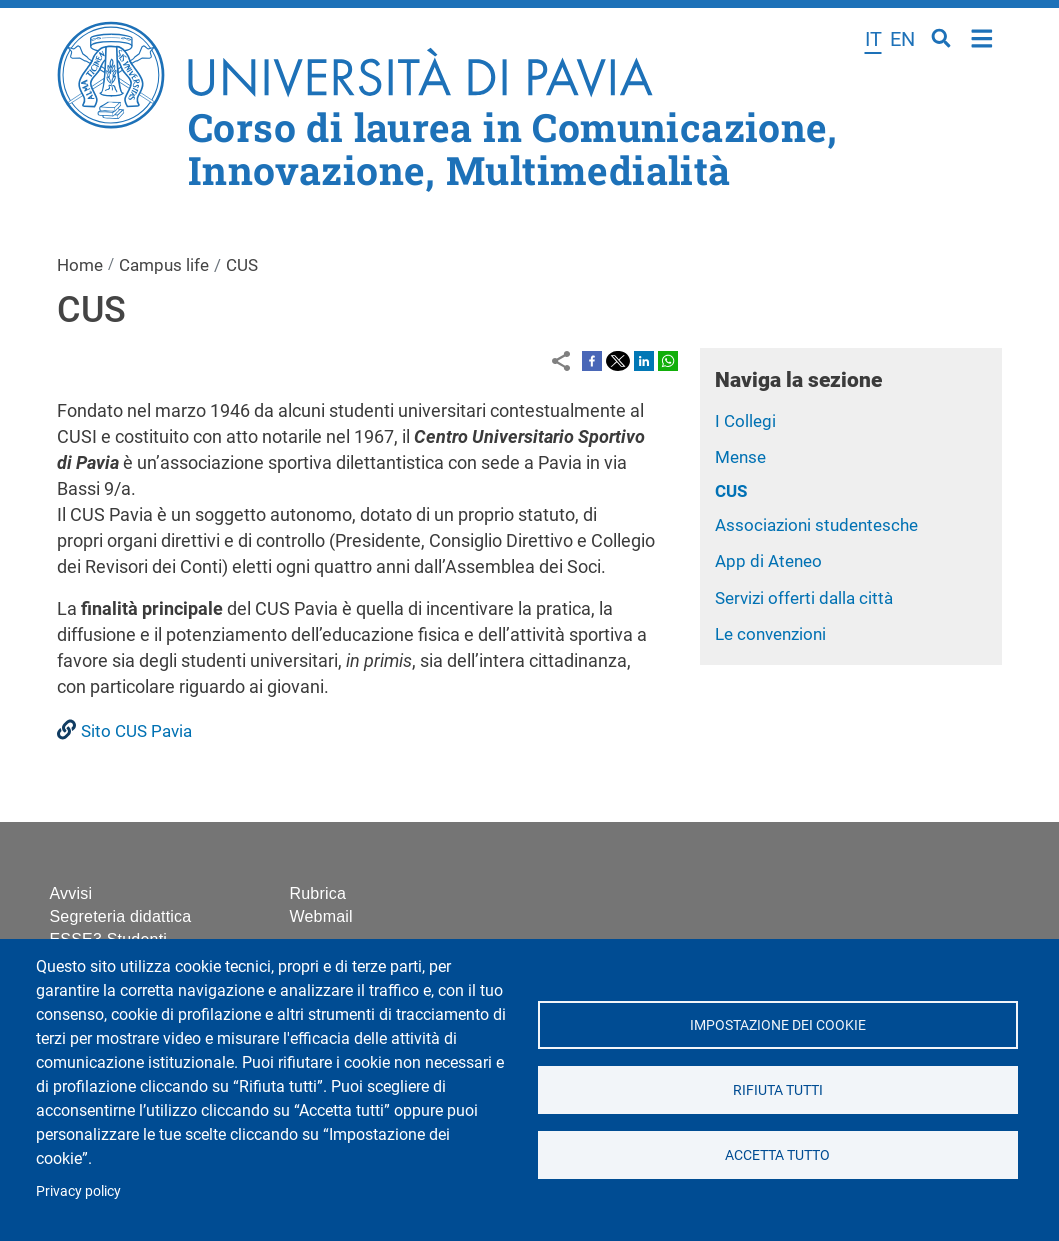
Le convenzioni (770, 634)
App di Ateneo (768, 561)
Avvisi (71, 893)
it (873, 39)
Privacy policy (78, 1191)
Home (982, 36)
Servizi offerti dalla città (804, 598)
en (902, 39)
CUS (731, 491)
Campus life (164, 265)
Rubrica (318, 893)
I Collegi (745, 421)
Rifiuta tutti (778, 1090)
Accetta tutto (777, 1155)
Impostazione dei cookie (778, 1025)
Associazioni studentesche (816, 525)
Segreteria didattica (121, 916)
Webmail (321, 916)
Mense (740, 457)
